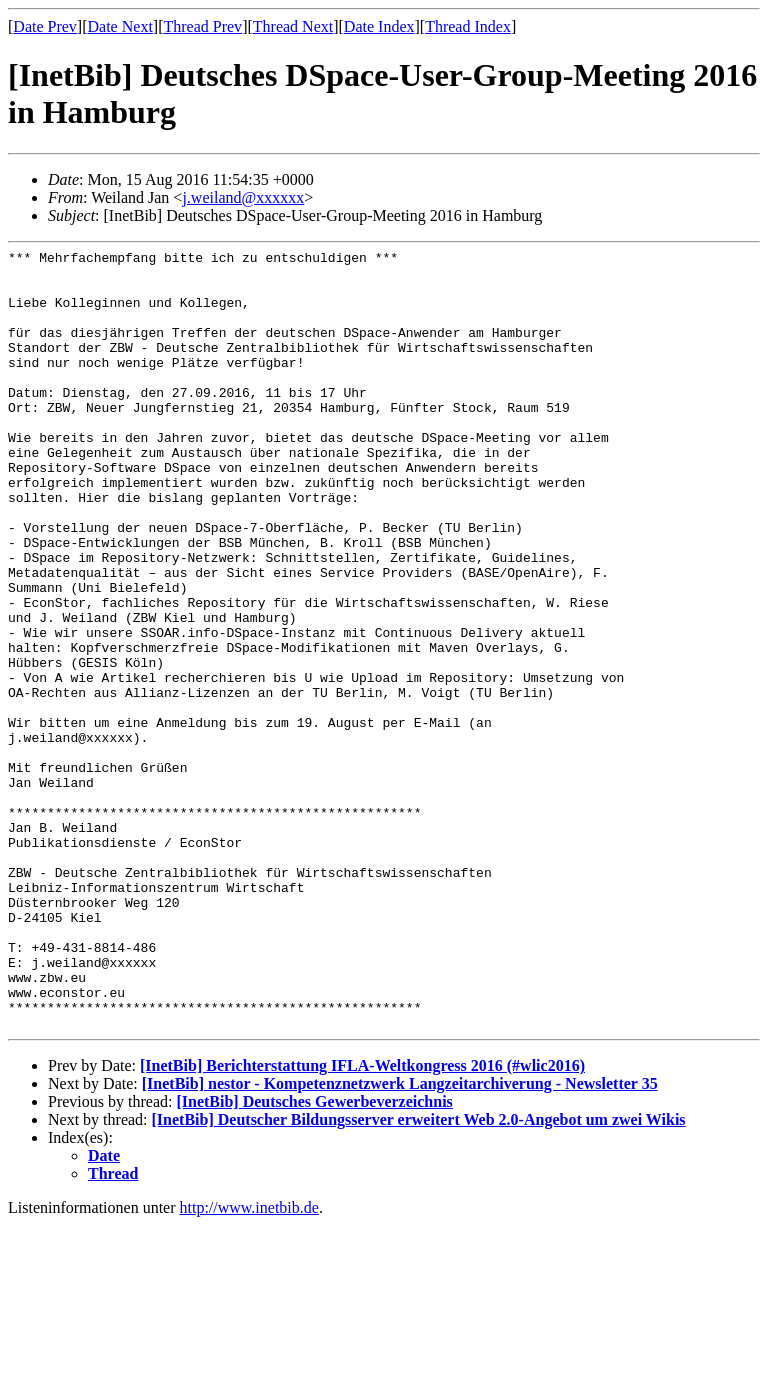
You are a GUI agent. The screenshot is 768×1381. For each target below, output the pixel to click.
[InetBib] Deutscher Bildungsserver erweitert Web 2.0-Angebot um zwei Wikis (419, 1275)
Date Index (379, 26)
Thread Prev (202, 26)
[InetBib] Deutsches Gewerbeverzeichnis (314, 1257)
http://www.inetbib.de (249, 1363)
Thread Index (468, 26)
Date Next (120, 26)
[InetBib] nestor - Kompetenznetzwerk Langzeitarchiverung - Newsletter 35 (400, 1239)
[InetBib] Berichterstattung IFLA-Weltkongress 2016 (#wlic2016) (362, 1221)
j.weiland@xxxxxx (243, 197)
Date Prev (45, 26)
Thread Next (293, 26)
